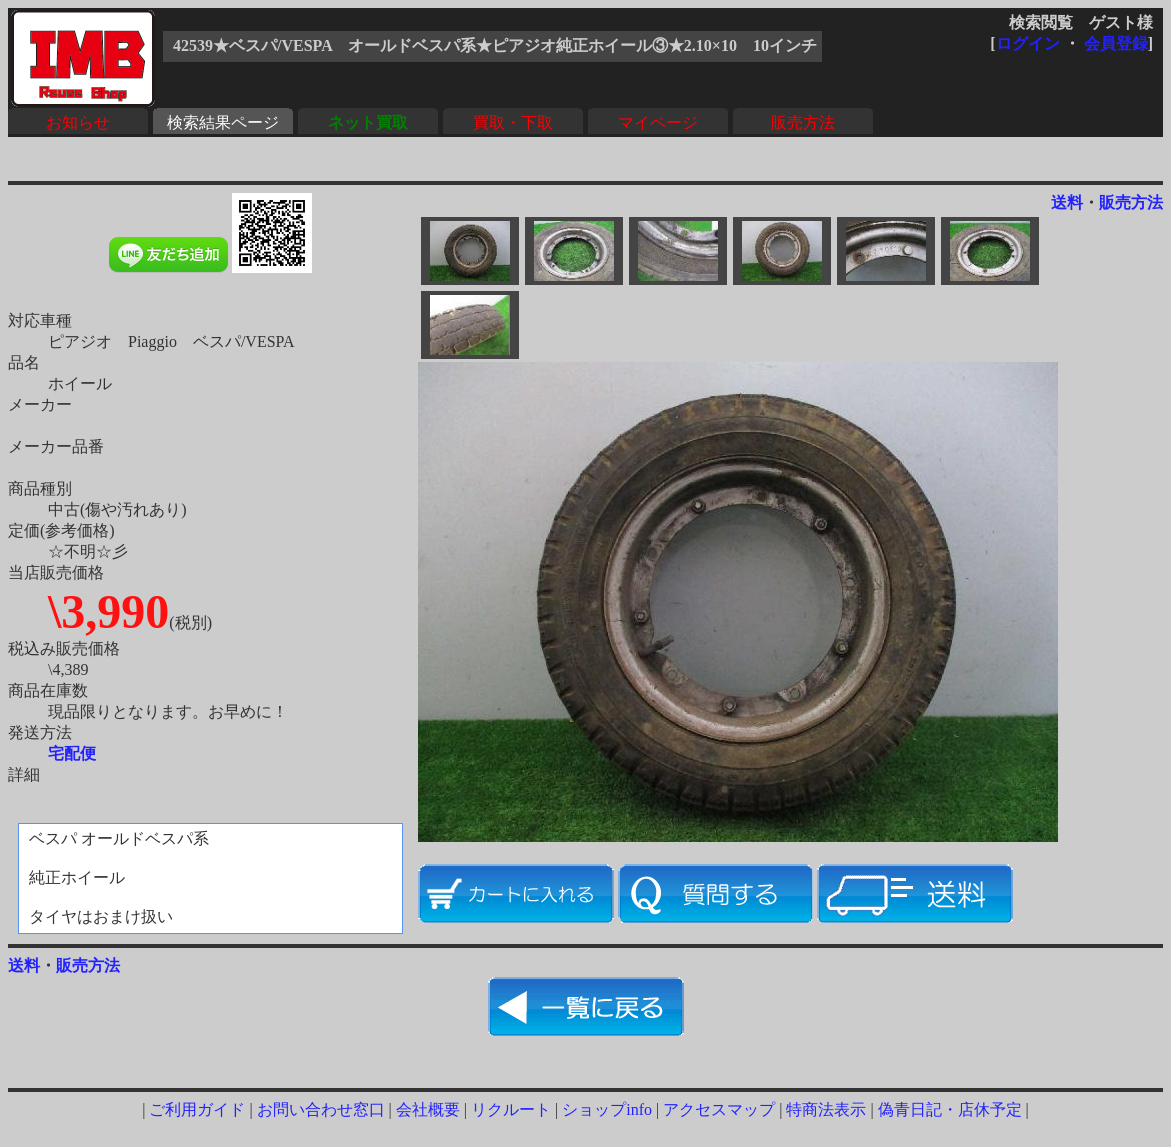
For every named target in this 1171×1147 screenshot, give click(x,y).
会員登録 (1116, 43)
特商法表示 (826, 1109)
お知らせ (78, 122)
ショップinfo (607, 1109)
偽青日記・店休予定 (950, 1109)
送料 (1067, 202)
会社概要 (428, 1109)
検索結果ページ (223, 122)
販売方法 (803, 122)
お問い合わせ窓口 (321, 1109)
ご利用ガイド (197, 1109)
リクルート (511, 1109)
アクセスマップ (719, 1109)
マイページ (658, 122)
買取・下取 (513, 122)
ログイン (1028, 43)
